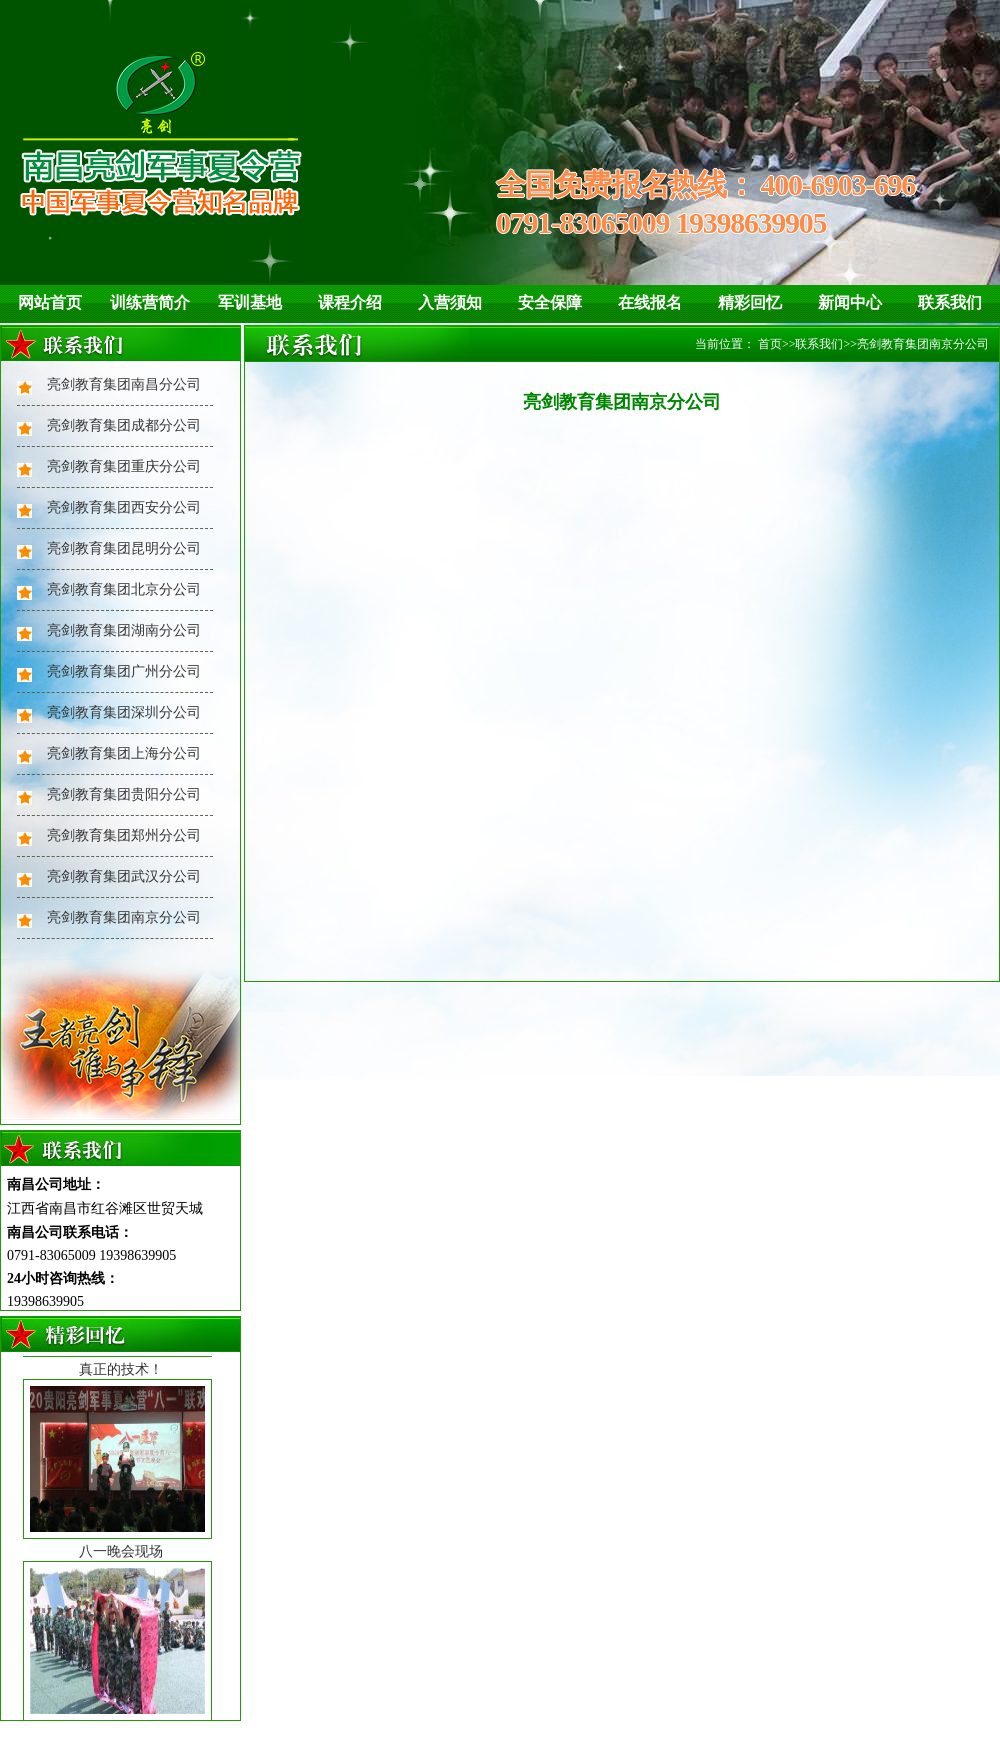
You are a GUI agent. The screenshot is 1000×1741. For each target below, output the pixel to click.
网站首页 (50, 302)
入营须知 (450, 302)
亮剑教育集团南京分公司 (124, 917)
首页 (770, 344)
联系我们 (950, 302)
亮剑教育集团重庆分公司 (124, 466)
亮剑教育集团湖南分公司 (124, 630)
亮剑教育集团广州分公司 (124, 671)
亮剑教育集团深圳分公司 (124, 712)
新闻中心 (850, 302)
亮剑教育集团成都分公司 (124, 425)
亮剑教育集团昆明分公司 (124, 548)
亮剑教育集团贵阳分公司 (124, 794)
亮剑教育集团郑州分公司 (124, 835)
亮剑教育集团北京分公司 (124, 589)
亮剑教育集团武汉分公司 (124, 876)
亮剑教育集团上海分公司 (124, 753)
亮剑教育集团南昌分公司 (124, 384)
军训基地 (250, 302)
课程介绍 (350, 302)
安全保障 (550, 302)
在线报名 (650, 302)
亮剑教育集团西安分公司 (124, 507)
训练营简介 (150, 302)
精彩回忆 (750, 302)
